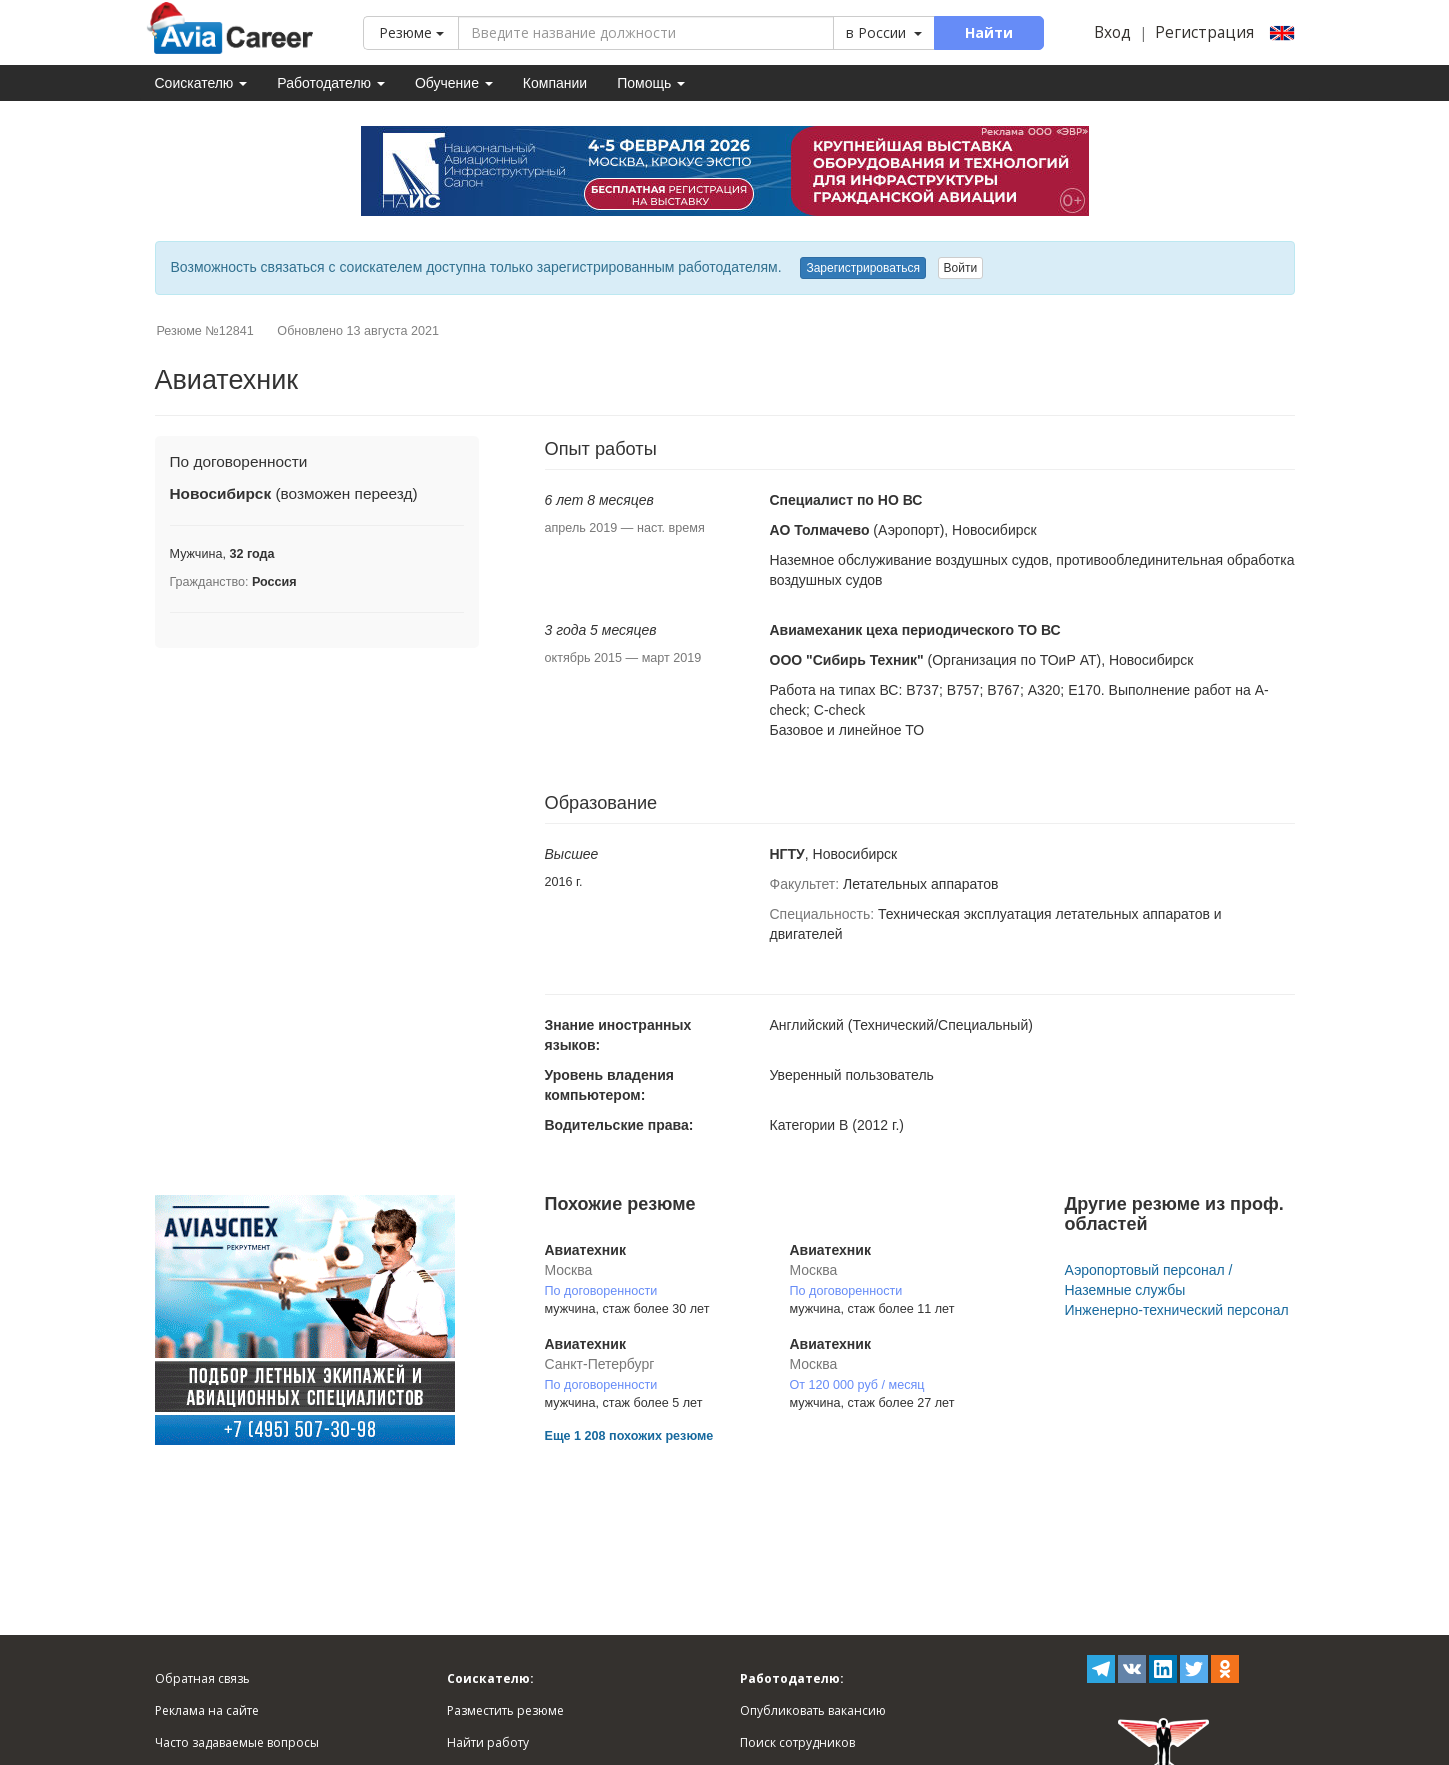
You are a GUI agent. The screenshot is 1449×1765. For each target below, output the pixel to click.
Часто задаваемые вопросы (237, 1742)
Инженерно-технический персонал (1176, 1310)
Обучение (454, 83)
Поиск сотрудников (797, 1742)
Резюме (411, 32)
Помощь (651, 83)
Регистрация (1204, 32)
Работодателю (331, 83)
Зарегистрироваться (862, 268)
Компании (555, 83)
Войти (961, 268)
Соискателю (201, 83)
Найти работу (488, 1742)
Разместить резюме (505, 1710)
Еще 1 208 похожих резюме (629, 1436)
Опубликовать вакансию (813, 1710)
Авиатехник (585, 1250)
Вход (1112, 32)
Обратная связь (202, 1678)
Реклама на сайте (207, 1710)
